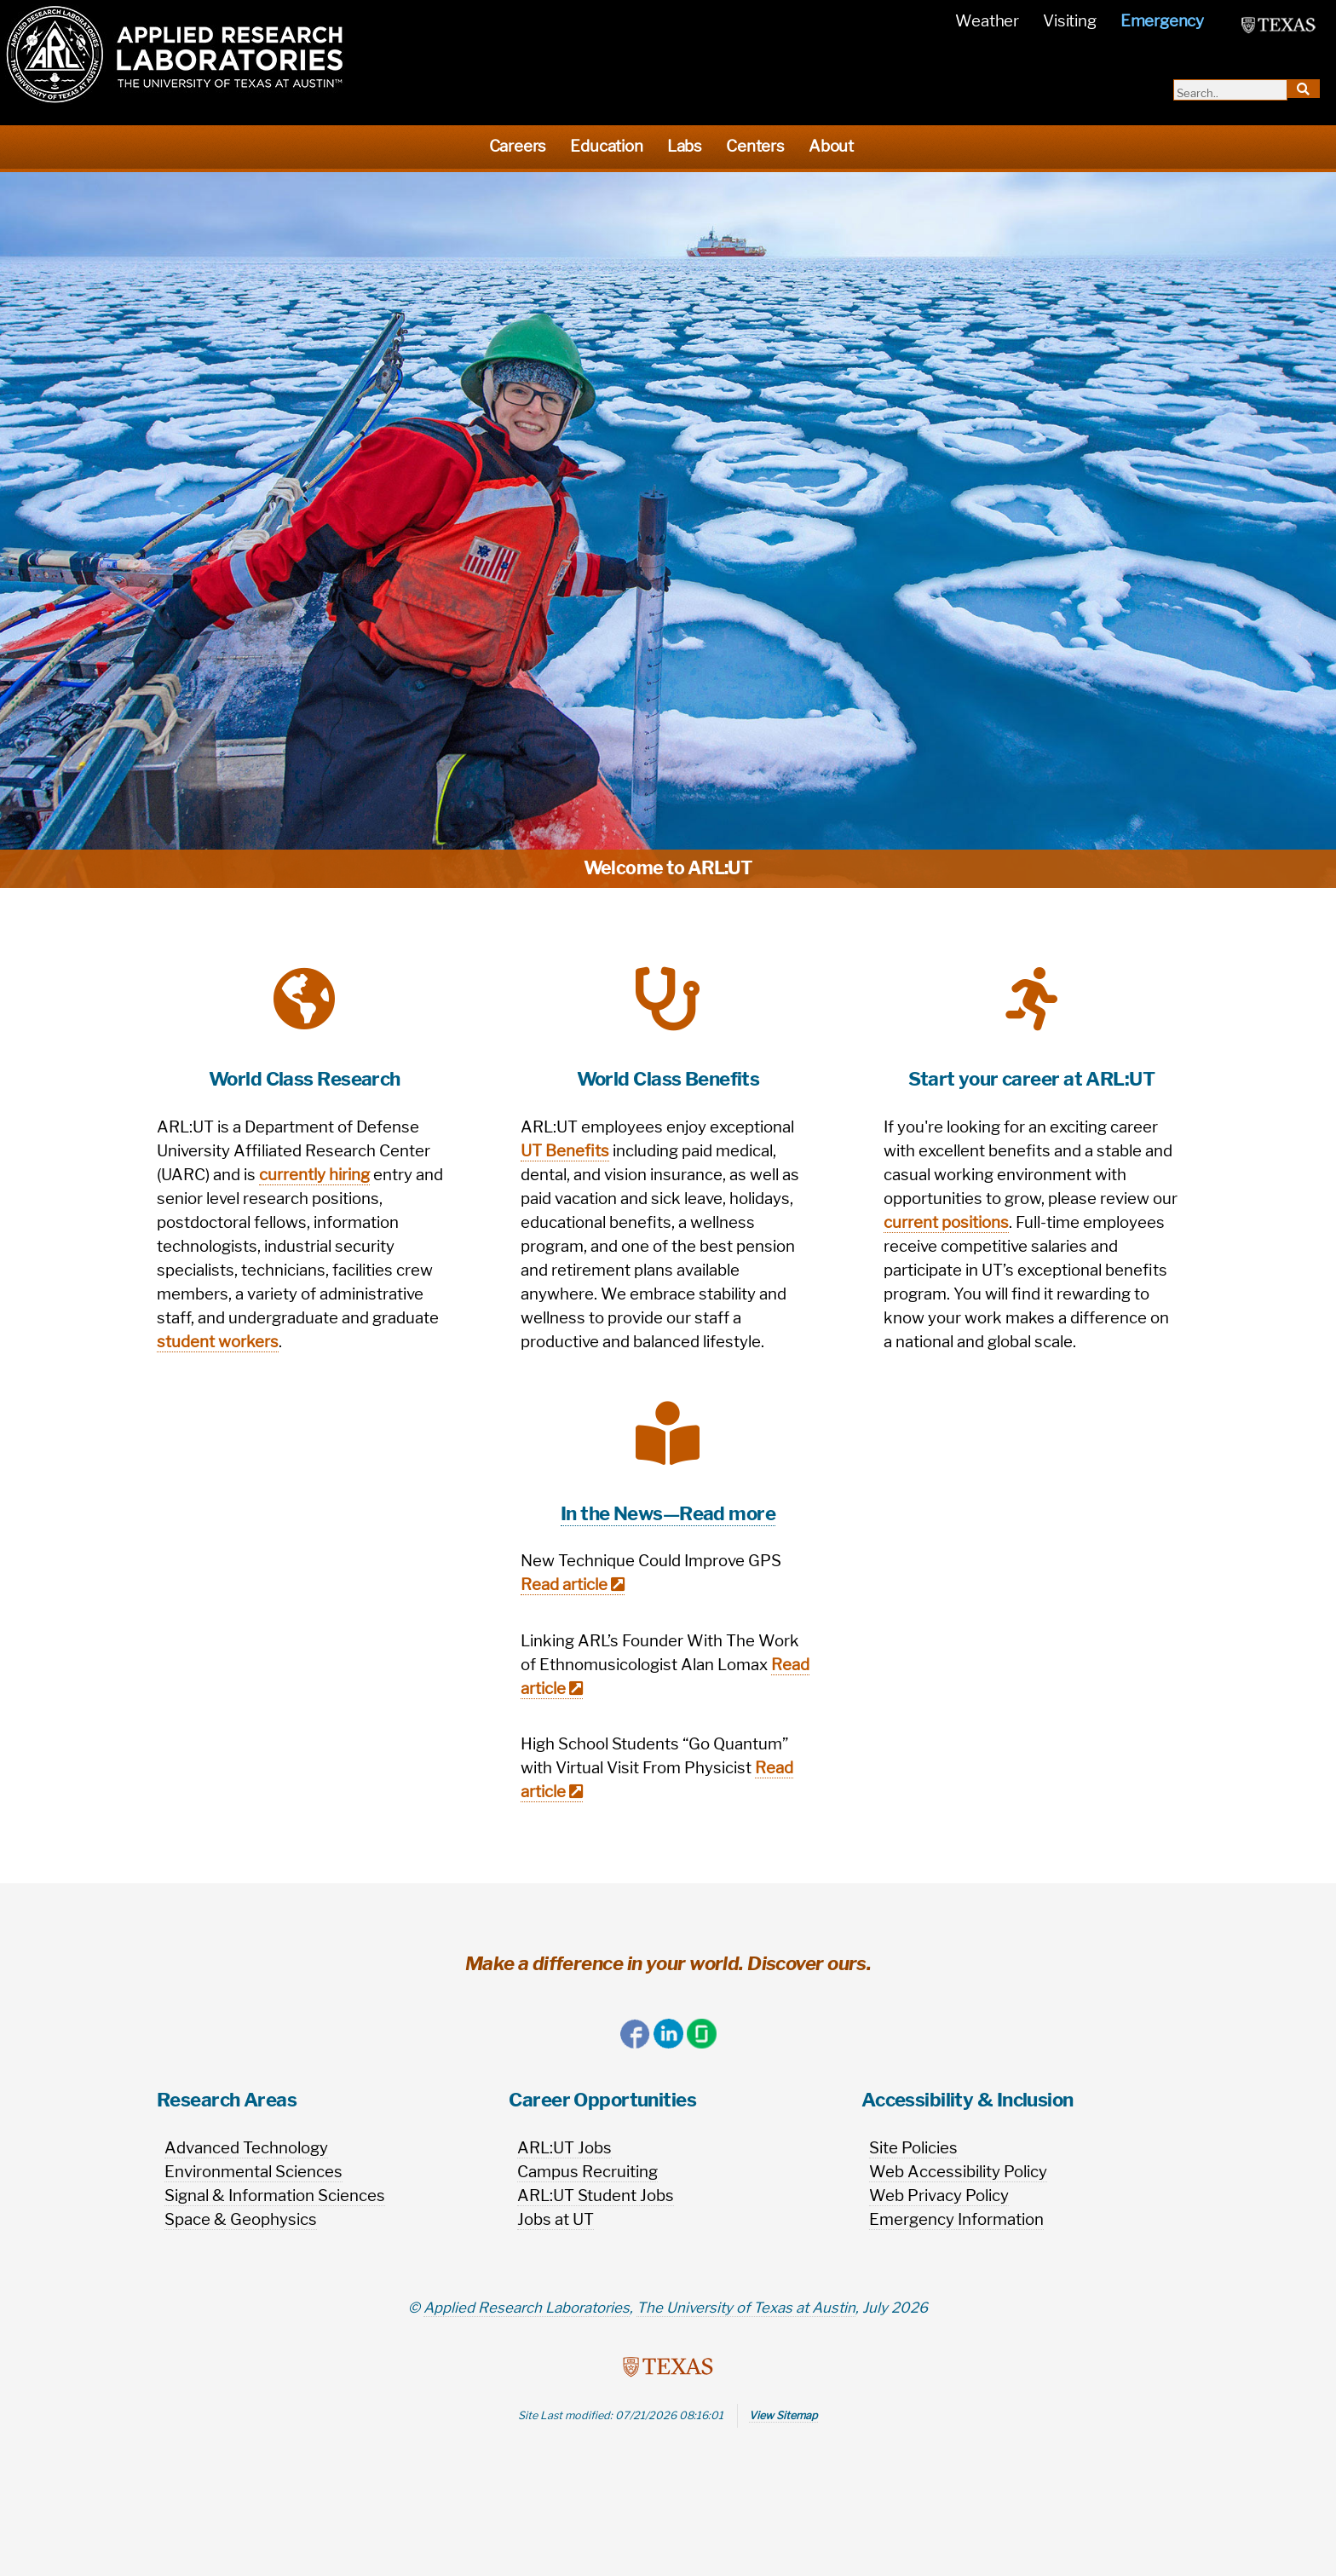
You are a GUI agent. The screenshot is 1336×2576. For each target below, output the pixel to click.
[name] (588, 21)
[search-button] (1303, 88)
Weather (987, 21)
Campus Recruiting (587, 2171)
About (831, 146)
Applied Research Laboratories (526, 2307)
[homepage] (174, 54)
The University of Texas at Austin (745, 2307)
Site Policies (913, 2148)
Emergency (1162, 21)
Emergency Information (956, 2219)
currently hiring (314, 1174)
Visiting (1069, 21)
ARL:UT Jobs (564, 2148)
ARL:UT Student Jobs (595, 2195)
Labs (684, 146)
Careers (518, 146)
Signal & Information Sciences (274, 2195)
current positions (946, 1222)
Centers (755, 146)
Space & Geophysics (240, 2219)
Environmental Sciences (253, 2171)
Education (606, 146)
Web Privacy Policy (939, 2195)
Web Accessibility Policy (958, 2171)
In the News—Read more (668, 1513)
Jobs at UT (555, 2219)
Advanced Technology (246, 2148)
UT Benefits (565, 1151)
